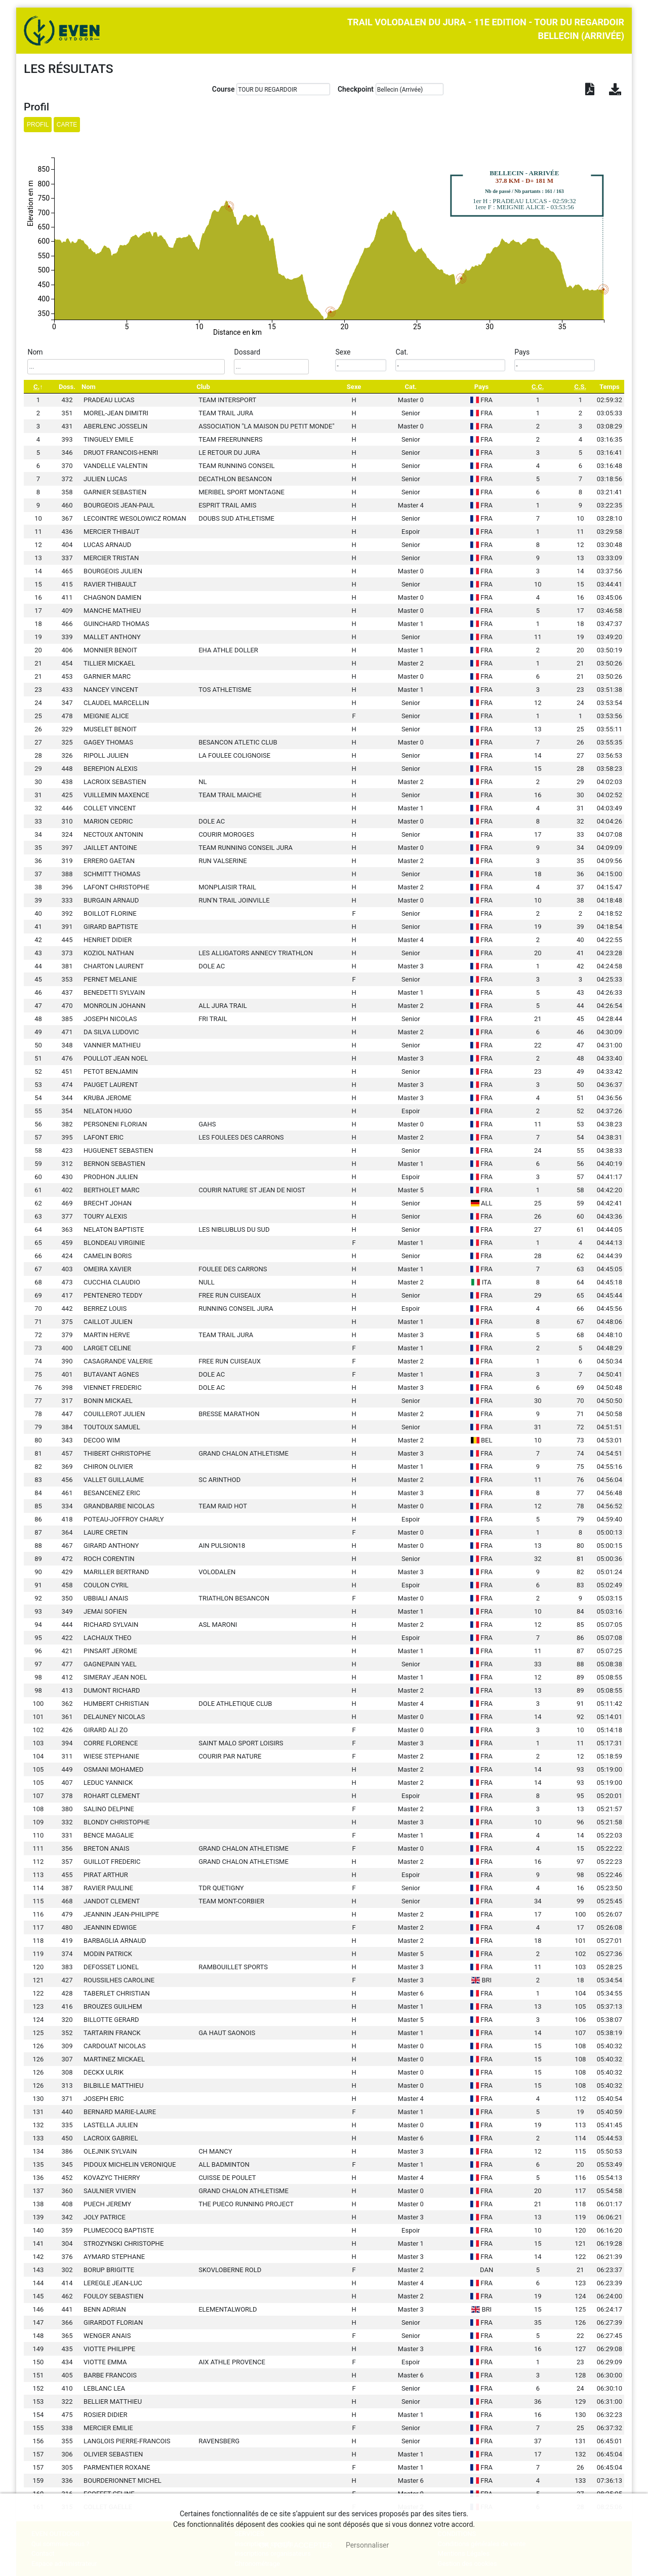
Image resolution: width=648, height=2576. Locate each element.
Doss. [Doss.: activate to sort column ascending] (67, 387)
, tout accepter (296, 2545)
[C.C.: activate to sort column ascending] (538, 387)
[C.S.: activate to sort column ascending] (580, 387)
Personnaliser (367, 2545)
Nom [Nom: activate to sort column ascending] (89, 387)
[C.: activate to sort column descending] (38, 387)
